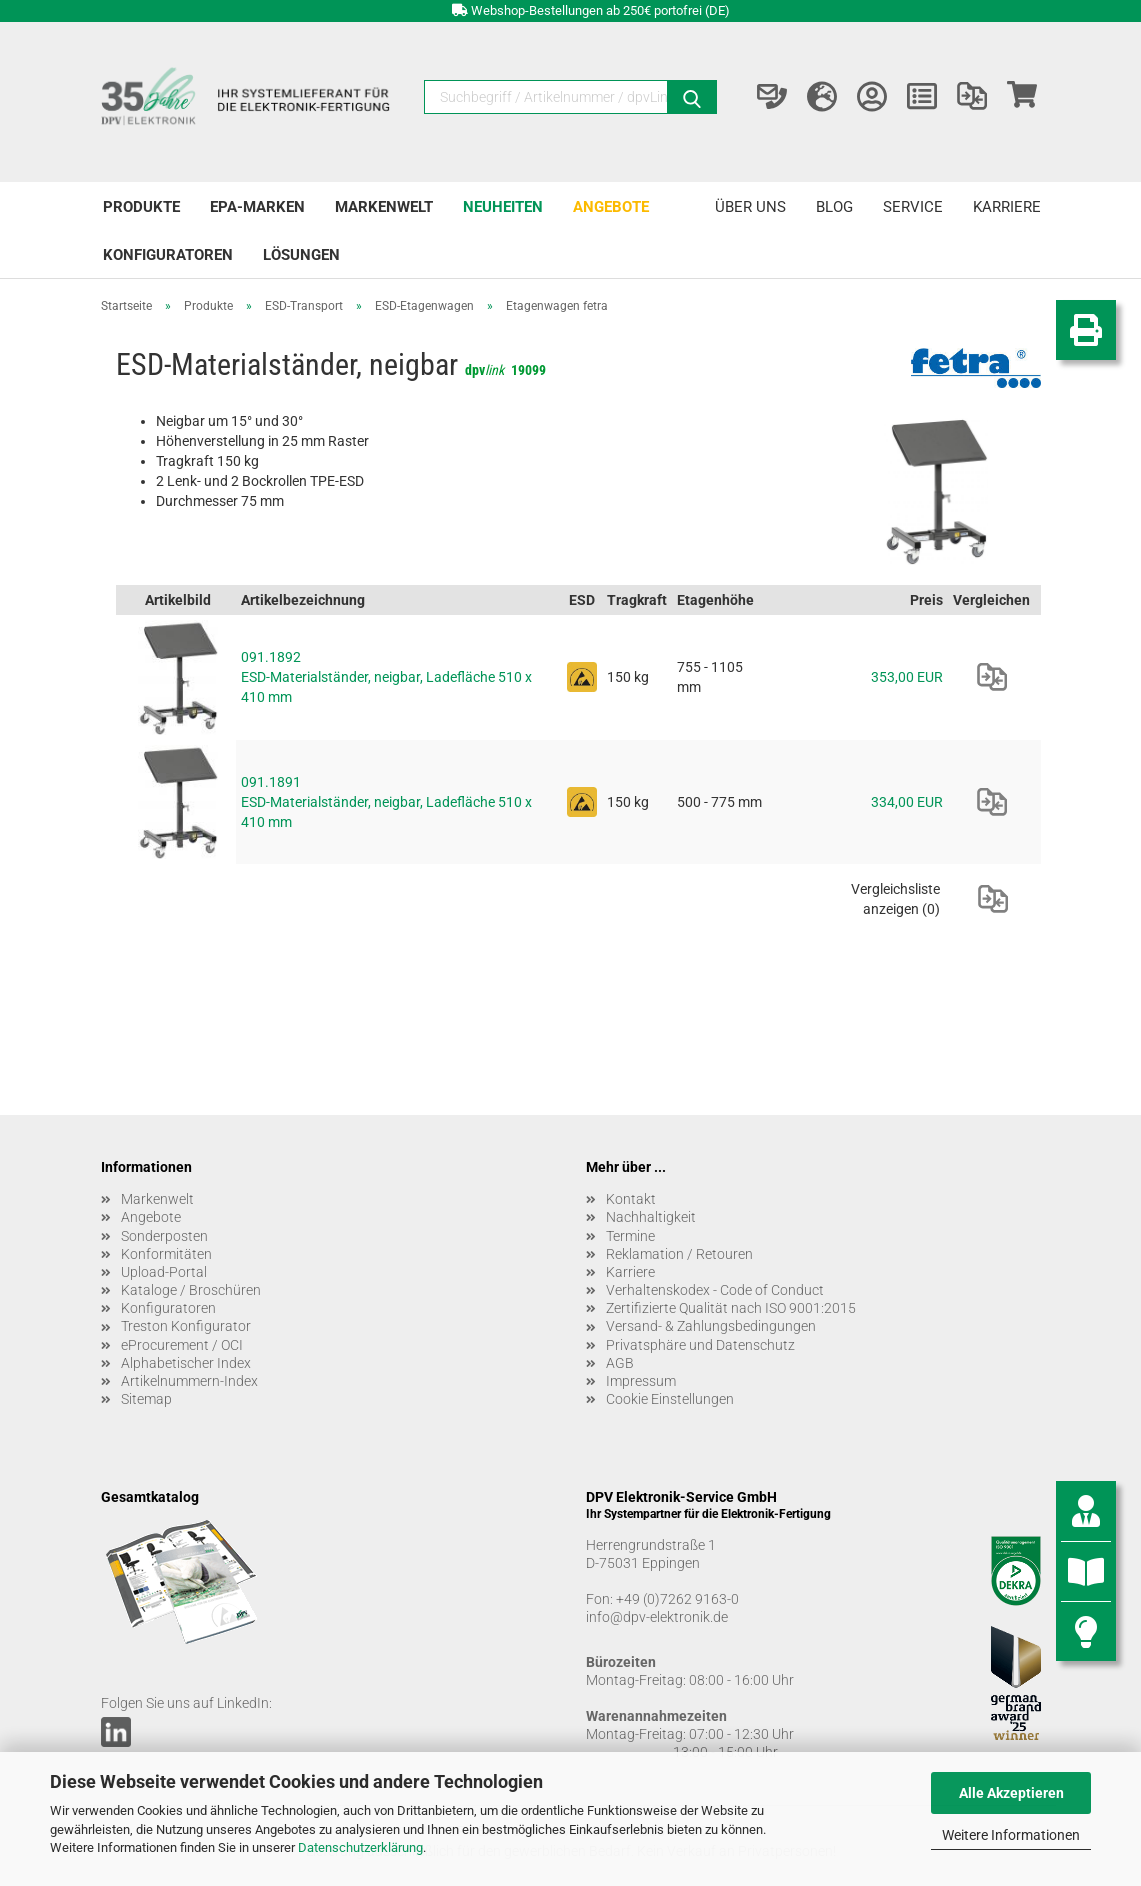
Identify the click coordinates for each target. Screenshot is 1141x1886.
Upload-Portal (164, 1272)
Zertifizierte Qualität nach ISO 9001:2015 (731, 1308)
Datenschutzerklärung (360, 1847)
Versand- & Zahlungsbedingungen (711, 1326)
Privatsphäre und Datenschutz (700, 1345)
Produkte (141, 207)
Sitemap (146, 1399)
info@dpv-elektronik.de (657, 1617)
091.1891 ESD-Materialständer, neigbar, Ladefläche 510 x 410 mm (386, 802)
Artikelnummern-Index (189, 1381)
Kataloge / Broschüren (191, 1290)
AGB (620, 1363)
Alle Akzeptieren (1011, 1793)
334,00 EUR (907, 802)
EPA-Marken (257, 207)
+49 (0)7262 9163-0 (677, 1599)
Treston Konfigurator (186, 1326)
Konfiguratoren (168, 255)
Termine (630, 1236)
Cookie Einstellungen (670, 1399)
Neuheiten (503, 207)
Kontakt (631, 1199)
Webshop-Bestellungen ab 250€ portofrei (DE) (600, 10)
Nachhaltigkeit (651, 1217)
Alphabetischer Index (186, 1363)
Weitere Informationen (1011, 1835)
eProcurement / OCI (182, 1345)
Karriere (1007, 207)
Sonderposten (164, 1236)
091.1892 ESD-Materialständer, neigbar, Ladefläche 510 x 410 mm (386, 677)
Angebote (611, 207)
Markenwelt (384, 207)
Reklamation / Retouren (679, 1254)
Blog (834, 207)
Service (913, 207)
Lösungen (301, 255)
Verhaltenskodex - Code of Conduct (715, 1290)
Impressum (641, 1381)
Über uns (750, 207)
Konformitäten (166, 1254)
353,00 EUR (907, 677)
